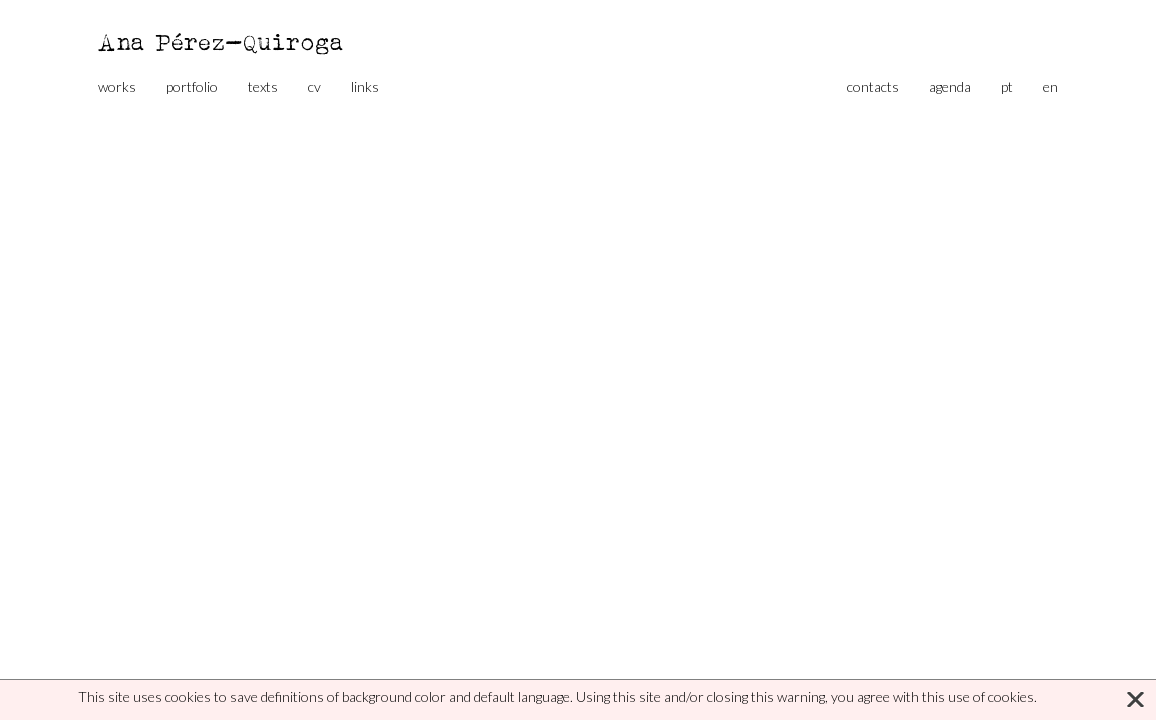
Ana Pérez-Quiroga (221, 41)
